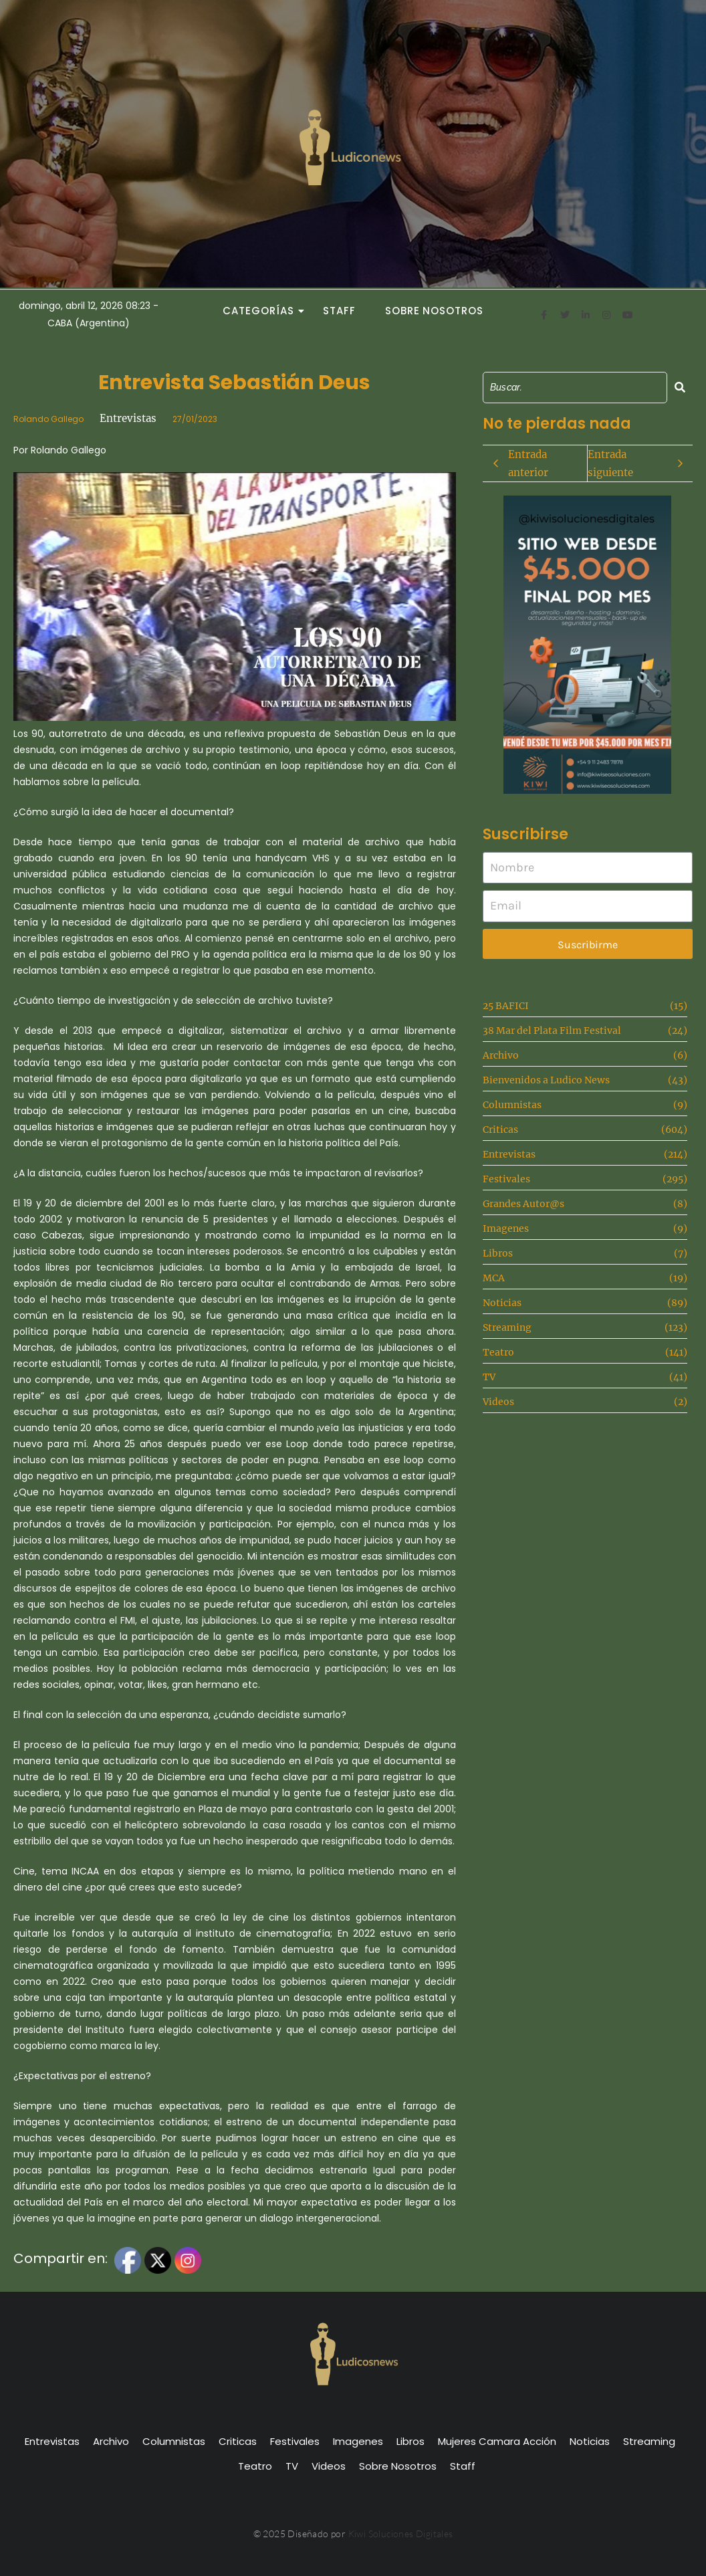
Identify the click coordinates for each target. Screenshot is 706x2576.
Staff (339, 311)
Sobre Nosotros (434, 311)
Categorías (262, 311)
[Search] (575, 387)
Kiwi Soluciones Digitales (400, 2533)
